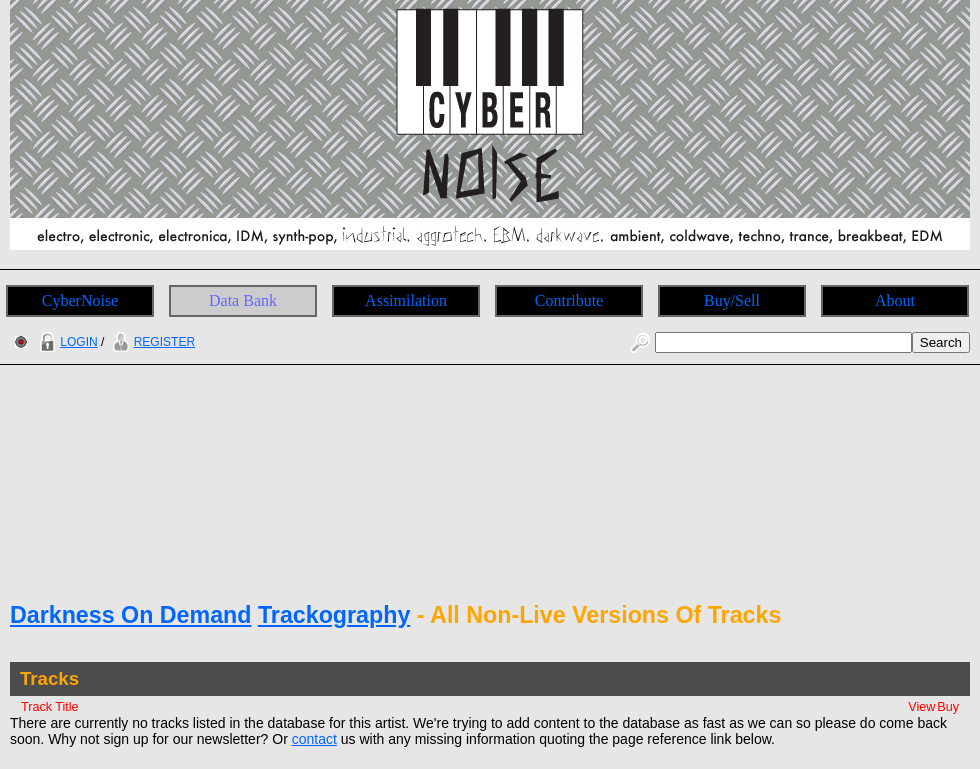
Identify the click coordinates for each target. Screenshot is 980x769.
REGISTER (151, 342)
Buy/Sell (732, 300)
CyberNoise (80, 300)
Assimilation (406, 300)
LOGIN (66, 342)
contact (314, 739)
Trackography (334, 615)
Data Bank (243, 300)
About (895, 300)
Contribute (569, 300)
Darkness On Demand (130, 615)
